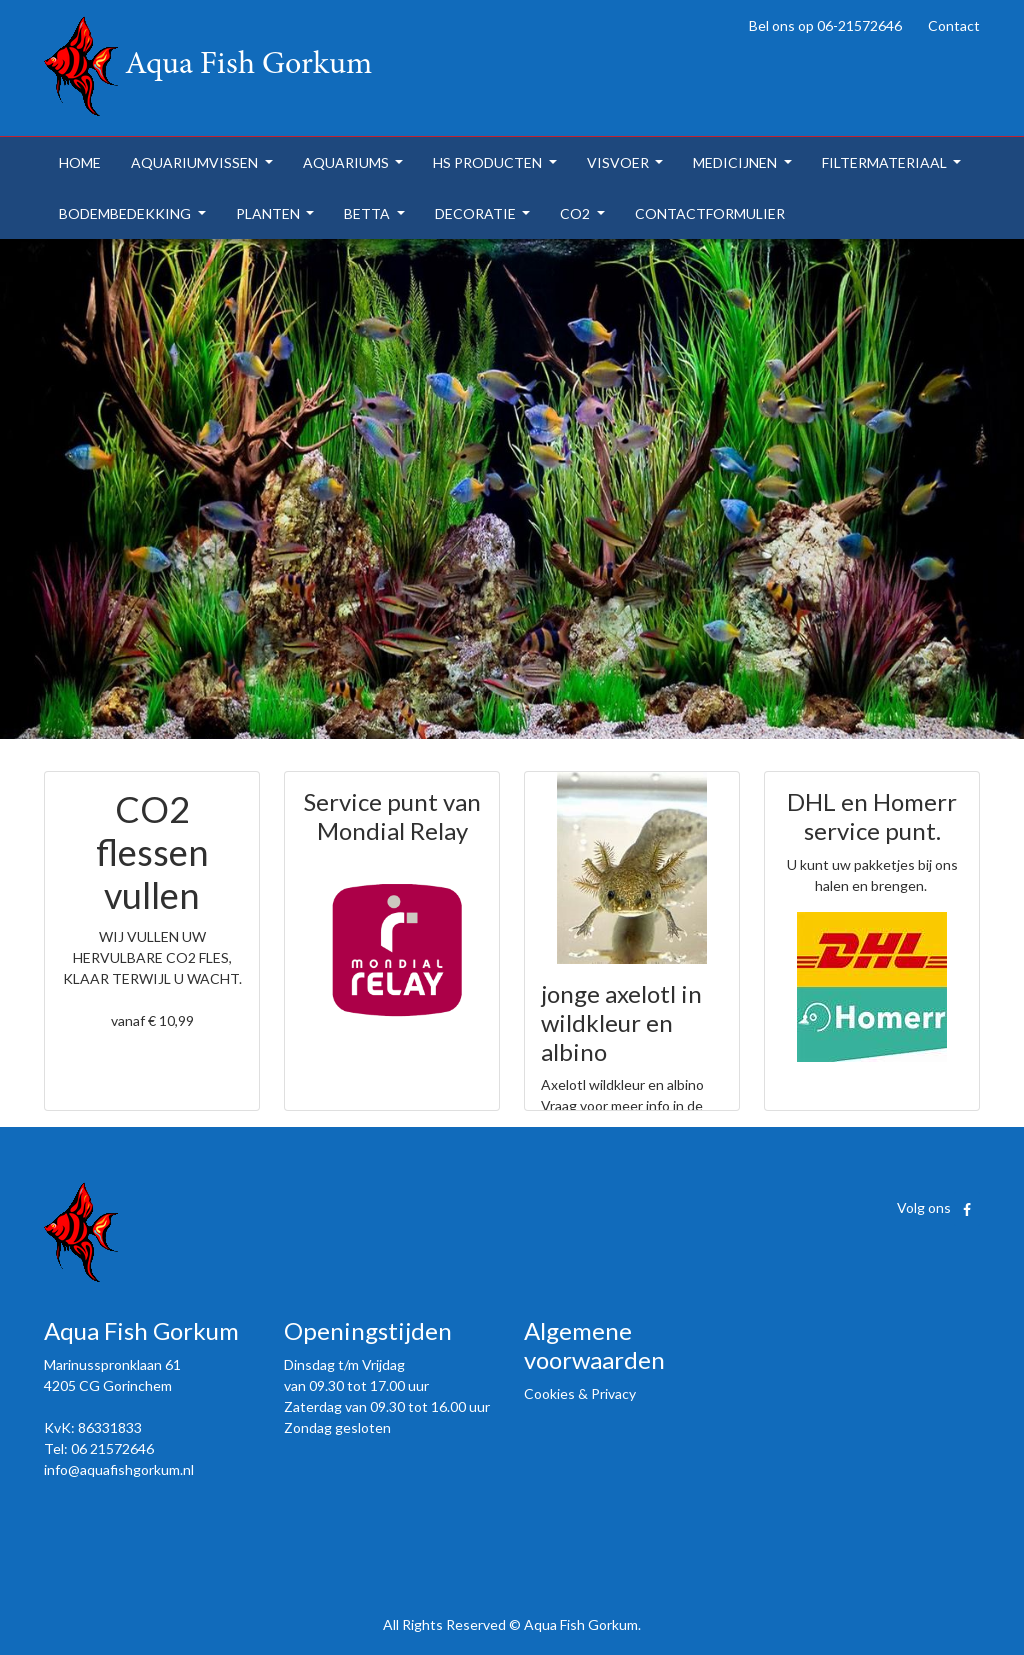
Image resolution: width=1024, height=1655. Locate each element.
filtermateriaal (886, 162)
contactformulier (710, 213)
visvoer (619, 162)
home (80, 162)
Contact (954, 25)
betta (368, 213)
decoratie (477, 213)
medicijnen (736, 162)
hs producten (489, 162)
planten (269, 213)
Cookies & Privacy (580, 1393)
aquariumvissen (196, 162)
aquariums (347, 162)
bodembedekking (126, 213)
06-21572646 (859, 25)
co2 (576, 213)
